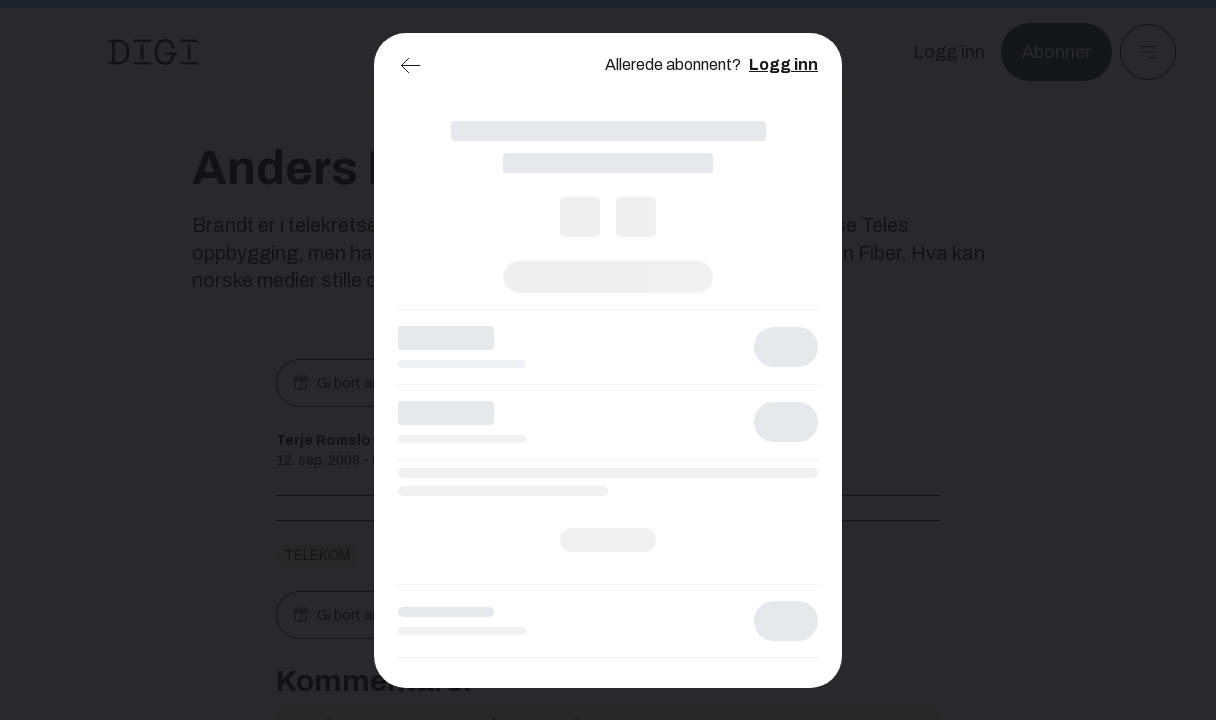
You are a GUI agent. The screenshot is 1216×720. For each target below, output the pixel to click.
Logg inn (783, 64)
